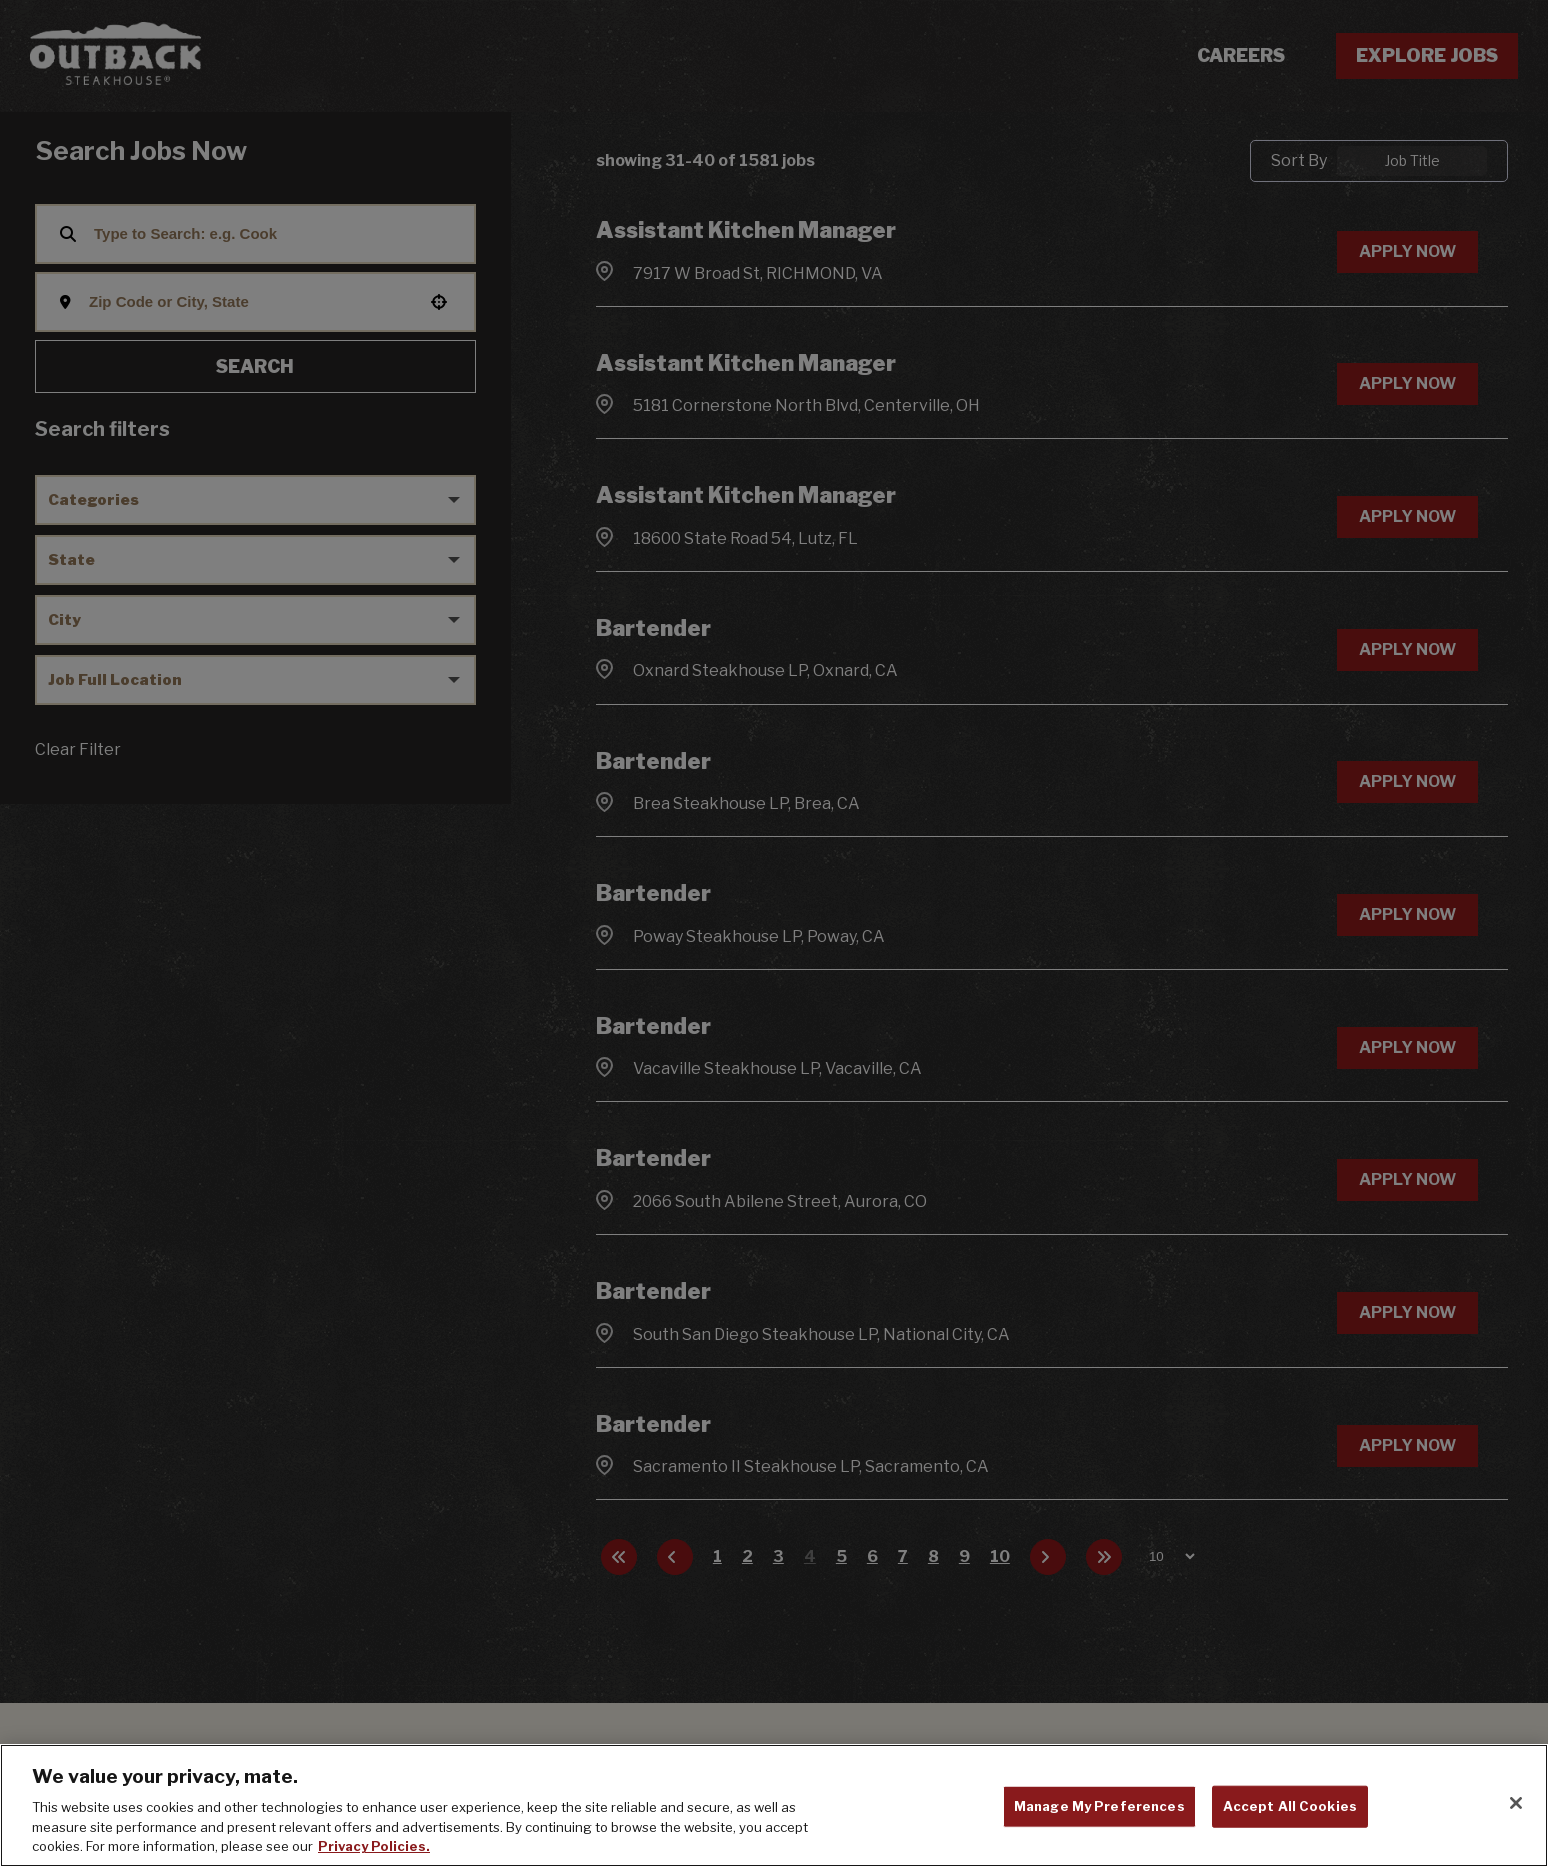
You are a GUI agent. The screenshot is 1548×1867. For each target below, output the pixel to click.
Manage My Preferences (1099, 1806)
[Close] (1516, 1803)
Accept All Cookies (1290, 1806)
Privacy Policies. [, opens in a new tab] (374, 1846)
